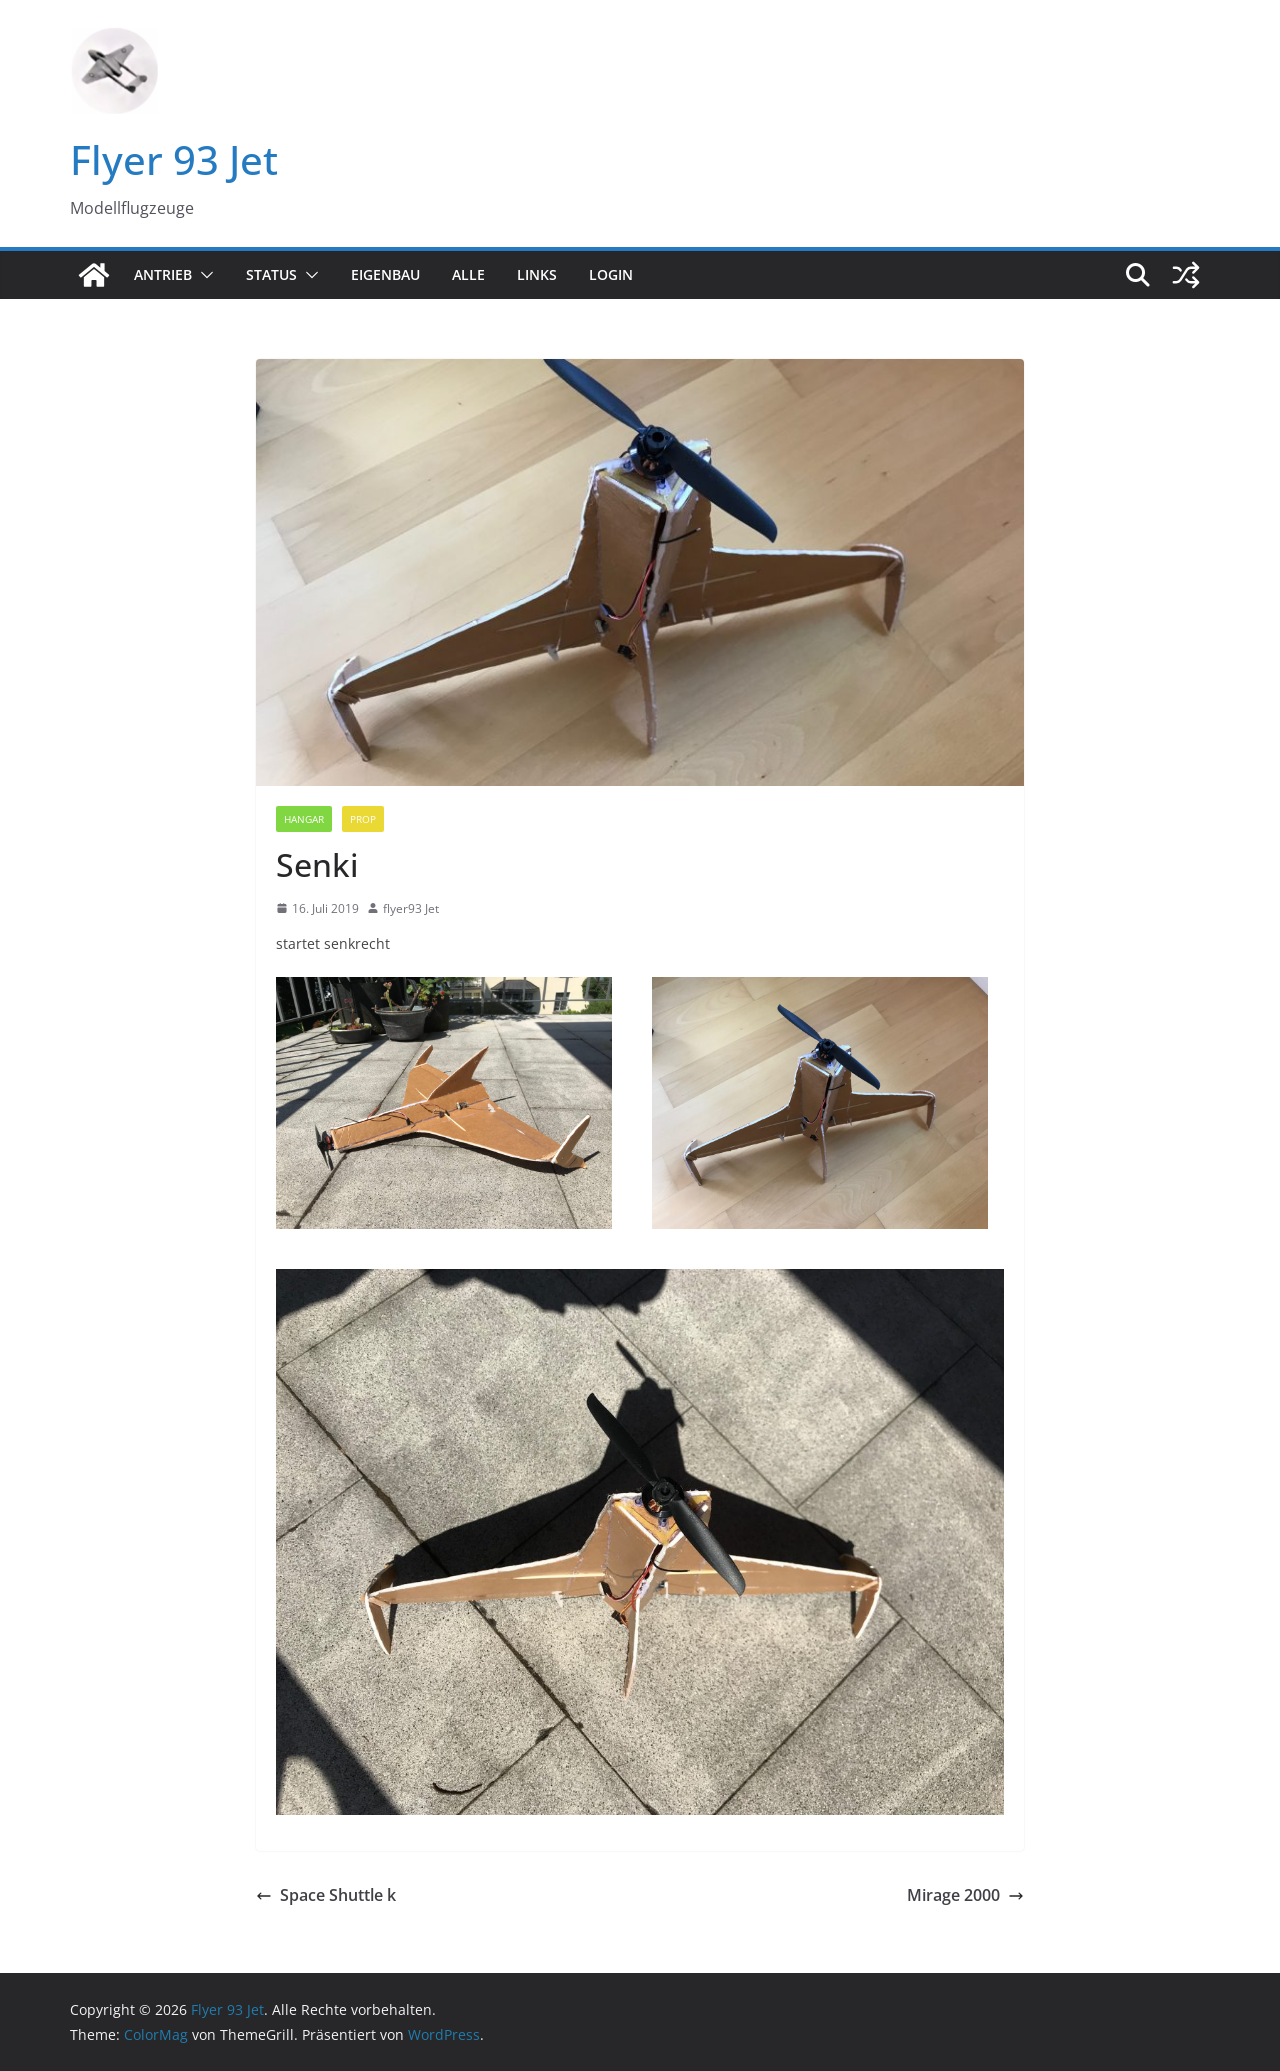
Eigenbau (385, 274)
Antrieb (163, 274)
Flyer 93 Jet (174, 159)
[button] (203, 275)
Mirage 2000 (965, 1895)
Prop (363, 819)
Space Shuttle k (326, 1895)
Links (537, 274)
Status (271, 274)
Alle (468, 274)
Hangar (304, 819)
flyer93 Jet (411, 908)
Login (611, 274)
